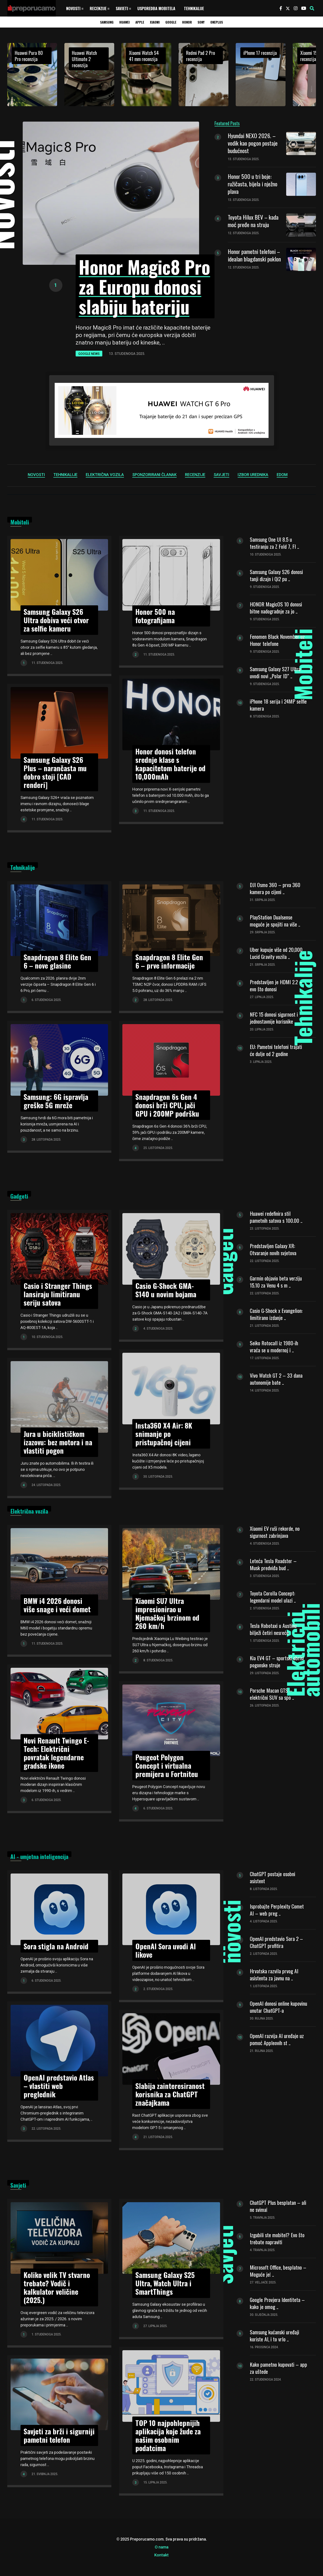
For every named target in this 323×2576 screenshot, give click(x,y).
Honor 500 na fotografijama (155, 615)
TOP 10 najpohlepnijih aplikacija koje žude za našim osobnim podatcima (168, 2435)
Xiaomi (155, 22)
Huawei (124, 22)
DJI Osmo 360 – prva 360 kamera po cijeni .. (275, 888)
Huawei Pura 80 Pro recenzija (29, 55)
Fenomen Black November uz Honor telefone (277, 639)
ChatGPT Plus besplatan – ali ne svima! (278, 2205)
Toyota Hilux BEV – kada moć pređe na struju (253, 221)
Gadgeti (19, 1196)
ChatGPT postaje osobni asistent (272, 1877)
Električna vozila (105, 474)
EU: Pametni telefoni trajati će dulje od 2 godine (276, 1050)
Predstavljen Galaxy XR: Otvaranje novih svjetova (273, 1249)
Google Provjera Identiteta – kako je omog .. (277, 2303)
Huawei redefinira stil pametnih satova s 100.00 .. (276, 1216)
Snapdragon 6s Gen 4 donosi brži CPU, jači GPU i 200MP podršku (167, 1105)
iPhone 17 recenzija (260, 52)
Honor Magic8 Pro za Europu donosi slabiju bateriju (144, 286)
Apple (139, 22)
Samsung (107, 22)
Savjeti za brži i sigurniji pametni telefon (59, 2435)
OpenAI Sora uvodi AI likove (165, 1950)
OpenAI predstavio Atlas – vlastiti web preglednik (59, 2085)
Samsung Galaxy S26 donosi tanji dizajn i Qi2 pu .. (276, 575)
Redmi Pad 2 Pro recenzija (200, 55)
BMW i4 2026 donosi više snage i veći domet (57, 1605)
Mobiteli (19, 522)
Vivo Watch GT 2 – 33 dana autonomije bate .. (276, 1378)
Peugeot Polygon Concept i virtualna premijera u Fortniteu (166, 1765)
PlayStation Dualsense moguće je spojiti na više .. (275, 920)
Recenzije (98, 8)
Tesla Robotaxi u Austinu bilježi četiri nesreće (273, 1629)
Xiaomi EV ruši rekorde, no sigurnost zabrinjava (275, 1531)
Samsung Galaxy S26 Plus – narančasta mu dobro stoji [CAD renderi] (55, 772)
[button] (312, 8)
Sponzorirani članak (154, 474)
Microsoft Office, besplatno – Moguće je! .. (278, 2270)
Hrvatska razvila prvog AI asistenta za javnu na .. (274, 1974)
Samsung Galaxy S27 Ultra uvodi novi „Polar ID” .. (275, 672)
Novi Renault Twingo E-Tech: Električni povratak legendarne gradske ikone (56, 1753)
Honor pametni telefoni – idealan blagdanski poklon (254, 255)
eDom (282, 474)
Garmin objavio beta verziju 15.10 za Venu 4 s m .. (276, 1281)
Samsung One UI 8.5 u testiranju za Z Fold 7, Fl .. (274, 542)
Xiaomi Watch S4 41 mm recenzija (144, 55)
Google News (89, 354)
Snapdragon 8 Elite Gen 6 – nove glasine (57, 961)
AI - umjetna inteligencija (39, 1856)
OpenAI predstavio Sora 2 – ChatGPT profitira (276, 1942)
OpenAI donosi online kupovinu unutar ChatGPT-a (278, 2006)
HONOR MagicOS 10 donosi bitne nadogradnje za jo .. (276, 607)
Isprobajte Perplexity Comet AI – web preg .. (277, 1909)
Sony (201, 22)
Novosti (73, 8)
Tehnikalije (194, 8)
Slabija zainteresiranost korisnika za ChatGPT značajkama (170, 2094)
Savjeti (122, 8)
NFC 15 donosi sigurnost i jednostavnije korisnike (274, 1017)
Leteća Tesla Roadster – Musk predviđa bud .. (273, 1564)
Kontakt (161, 2555)
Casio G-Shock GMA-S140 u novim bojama (165, 1290)
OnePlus (216, 22)
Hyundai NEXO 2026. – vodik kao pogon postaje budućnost (253, 143)
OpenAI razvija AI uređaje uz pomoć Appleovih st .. (277, 2039)
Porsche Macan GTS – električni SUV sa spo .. (272, 1693)
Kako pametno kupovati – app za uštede (278, 2367)
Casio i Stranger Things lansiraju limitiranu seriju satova (58, 1294)
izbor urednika (253, 474)
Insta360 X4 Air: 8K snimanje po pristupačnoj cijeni (163, 1433)
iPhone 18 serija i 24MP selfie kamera (278, 704)
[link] (35, 74)
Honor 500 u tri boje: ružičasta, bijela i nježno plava (252, 184)
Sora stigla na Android (56, 1946)
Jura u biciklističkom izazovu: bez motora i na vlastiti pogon (58, 1442)
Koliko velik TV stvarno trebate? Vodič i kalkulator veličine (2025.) (57, 2287)
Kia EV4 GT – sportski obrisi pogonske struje (277, 1661)
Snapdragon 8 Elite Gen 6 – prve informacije (169, 961)
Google (170, 22)
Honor (187, 22)
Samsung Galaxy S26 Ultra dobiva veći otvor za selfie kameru (56, 620)
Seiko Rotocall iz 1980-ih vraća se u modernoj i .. (274, 1346)
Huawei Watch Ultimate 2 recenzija (84, 59)
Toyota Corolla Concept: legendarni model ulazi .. (273, 1596)
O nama (161, 2547)
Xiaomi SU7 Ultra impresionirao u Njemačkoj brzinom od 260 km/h (167, 1613)
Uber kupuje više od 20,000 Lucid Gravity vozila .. (276, 952)
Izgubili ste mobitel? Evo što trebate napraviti (277, 2238)
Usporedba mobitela (156, 8)
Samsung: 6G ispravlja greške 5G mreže (56, 1101)
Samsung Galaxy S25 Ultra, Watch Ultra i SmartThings (165, 2283)
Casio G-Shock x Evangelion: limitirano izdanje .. (276, 1314)
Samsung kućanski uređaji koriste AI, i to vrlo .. (274, 2335)
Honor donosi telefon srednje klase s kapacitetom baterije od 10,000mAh (170, 764)
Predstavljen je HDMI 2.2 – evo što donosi (276, 985)
